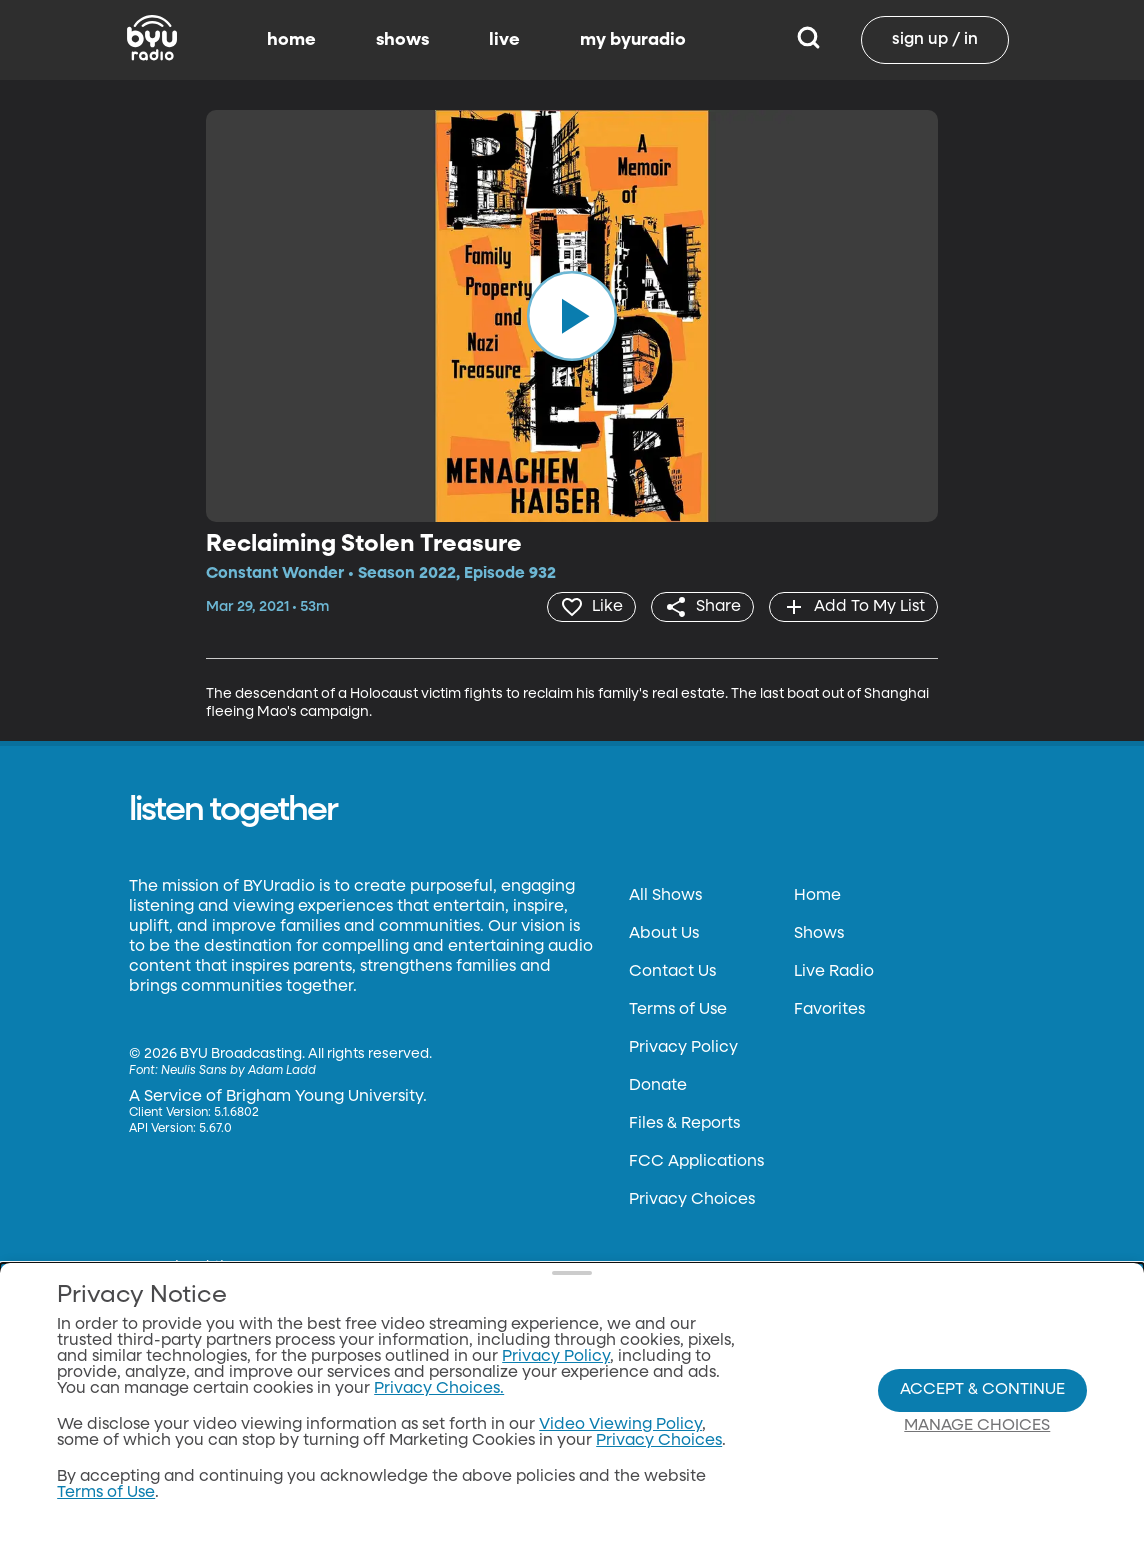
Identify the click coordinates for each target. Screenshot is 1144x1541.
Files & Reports (684, 1124)
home (291, 40)
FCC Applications (696, 1162)
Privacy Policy (683, 1048)
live (504, 40)
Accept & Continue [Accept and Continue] (982, 1390)
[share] (702, 607)
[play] (572, 316)
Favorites (829, 1010)
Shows (819, 934)
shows (402, 40)
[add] (853, 607)
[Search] (808, 40)
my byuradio (633, 40)
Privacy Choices (692, 1200)
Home (817, 896)
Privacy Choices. (439, 1389)
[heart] (591, 607)
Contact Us (672, 972)
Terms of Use (678, 1010)
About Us (664, 934)
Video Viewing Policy (620, 1425)
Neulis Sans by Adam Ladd (238, 1071)
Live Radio (834, 972)
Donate (658, 1086)
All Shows (665, 896)
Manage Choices (977, 1426)
